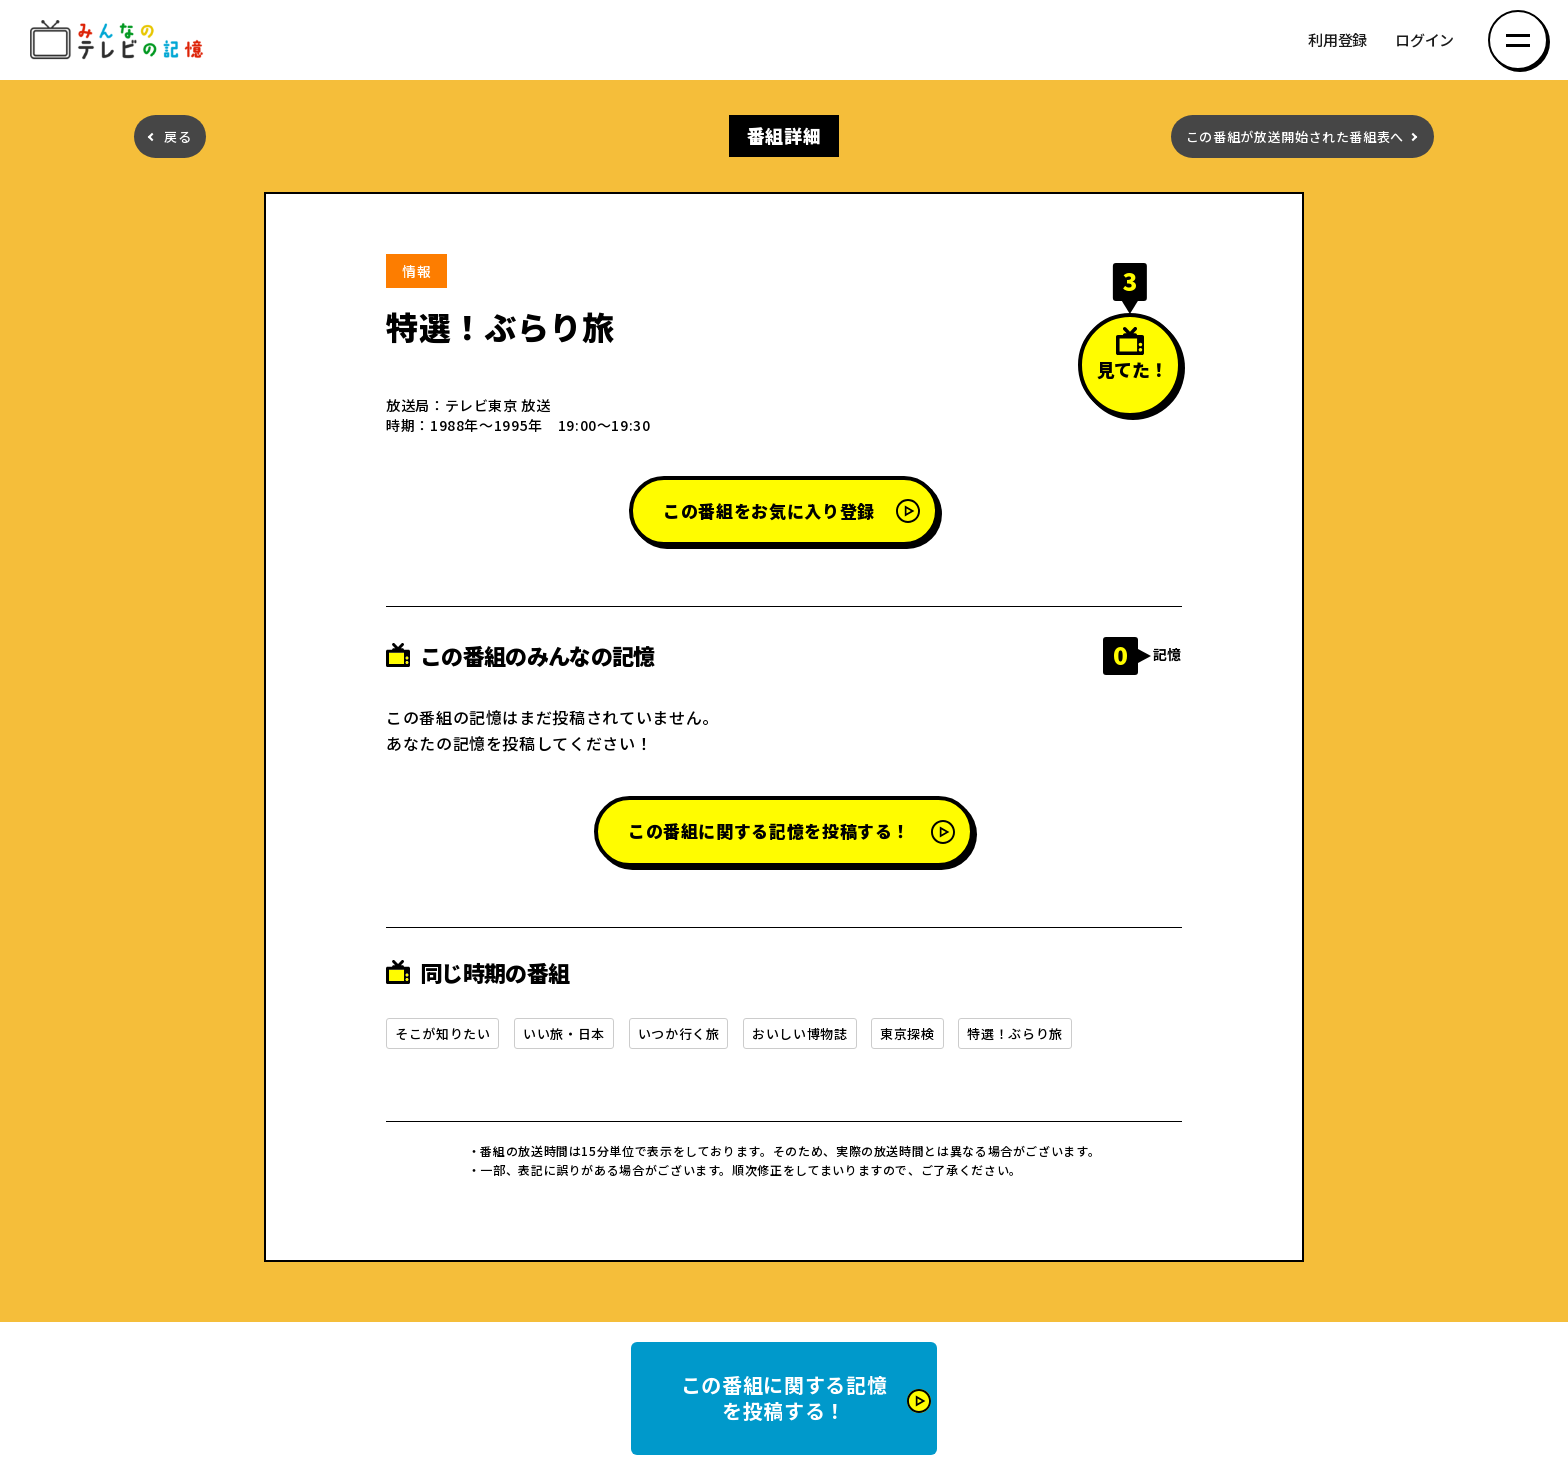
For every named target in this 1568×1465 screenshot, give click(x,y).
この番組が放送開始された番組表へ (1295, 136)
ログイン (1424, 40)
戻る (177, 136)
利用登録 (1337, 40)
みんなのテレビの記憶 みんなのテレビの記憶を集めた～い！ (120, 40)
